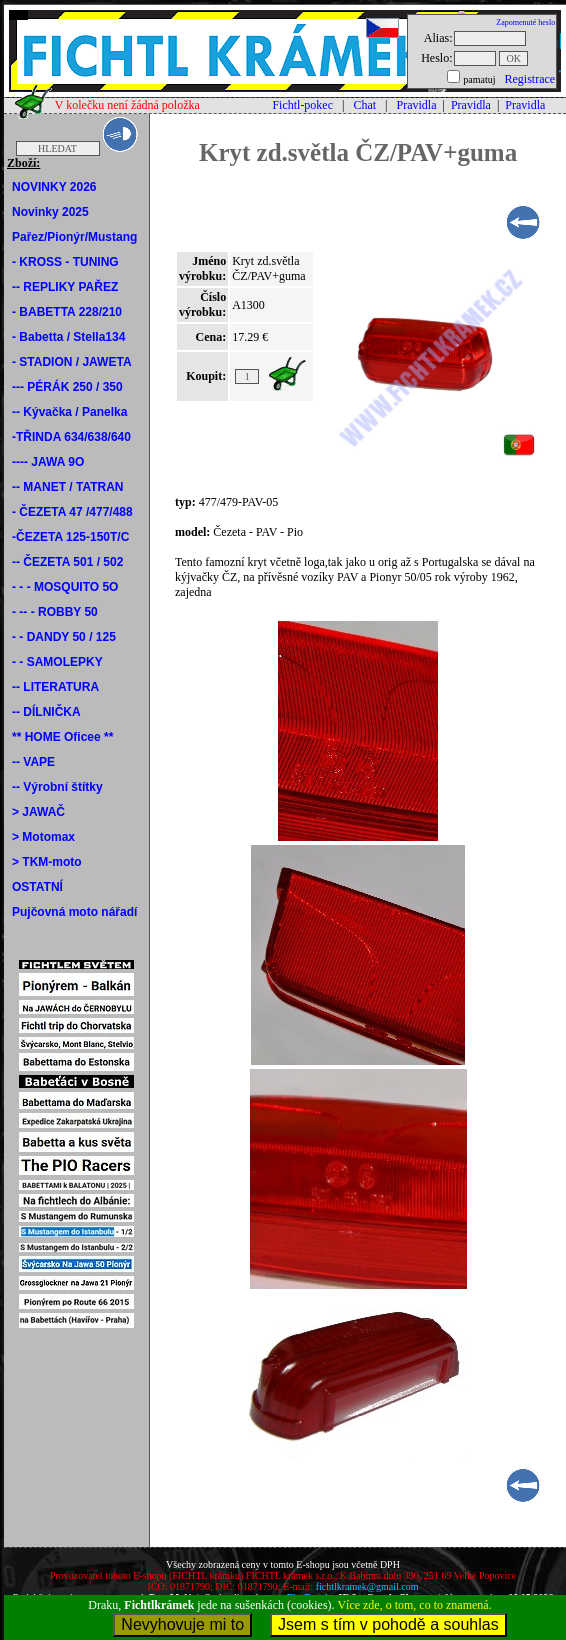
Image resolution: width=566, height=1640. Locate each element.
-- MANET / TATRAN (68, 487)
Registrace (529, 79)
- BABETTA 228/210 (67, 312)
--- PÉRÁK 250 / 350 (67, 387)
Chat (364, 105)
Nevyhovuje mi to (182, 1624)
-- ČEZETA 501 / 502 (67, 562)
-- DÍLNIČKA (46, 712)
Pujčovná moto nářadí (74, 912)
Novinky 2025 (50, 212)
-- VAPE (33, 762)
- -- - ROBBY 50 (55, 612)
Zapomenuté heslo (525, 22)
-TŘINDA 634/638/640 (71, 437)
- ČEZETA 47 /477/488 (72, 512)
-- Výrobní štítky (57, 787)
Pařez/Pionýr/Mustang (74, 237)
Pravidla (417, 105)
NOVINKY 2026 (54, 187)
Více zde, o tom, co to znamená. (414, 1605)
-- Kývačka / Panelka (69, 412)
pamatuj (479, 79)
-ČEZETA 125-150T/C (70, 537)
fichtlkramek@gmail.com (367, 1586)
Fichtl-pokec (302, 105)
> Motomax (43, 837)
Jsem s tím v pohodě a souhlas (388, 1624)
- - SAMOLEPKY (57, 662)
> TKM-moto (47, 862)
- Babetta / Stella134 (68, 337)
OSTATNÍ (37, 887)
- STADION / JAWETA (72, 362)
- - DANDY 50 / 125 (64, 637)
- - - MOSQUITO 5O (65, 587)
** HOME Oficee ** (62, 737)
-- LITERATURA (55, 687)
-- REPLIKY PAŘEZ (65, 287)
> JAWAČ (38, 812)
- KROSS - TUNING (65, 262)
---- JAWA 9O (48, 462)
